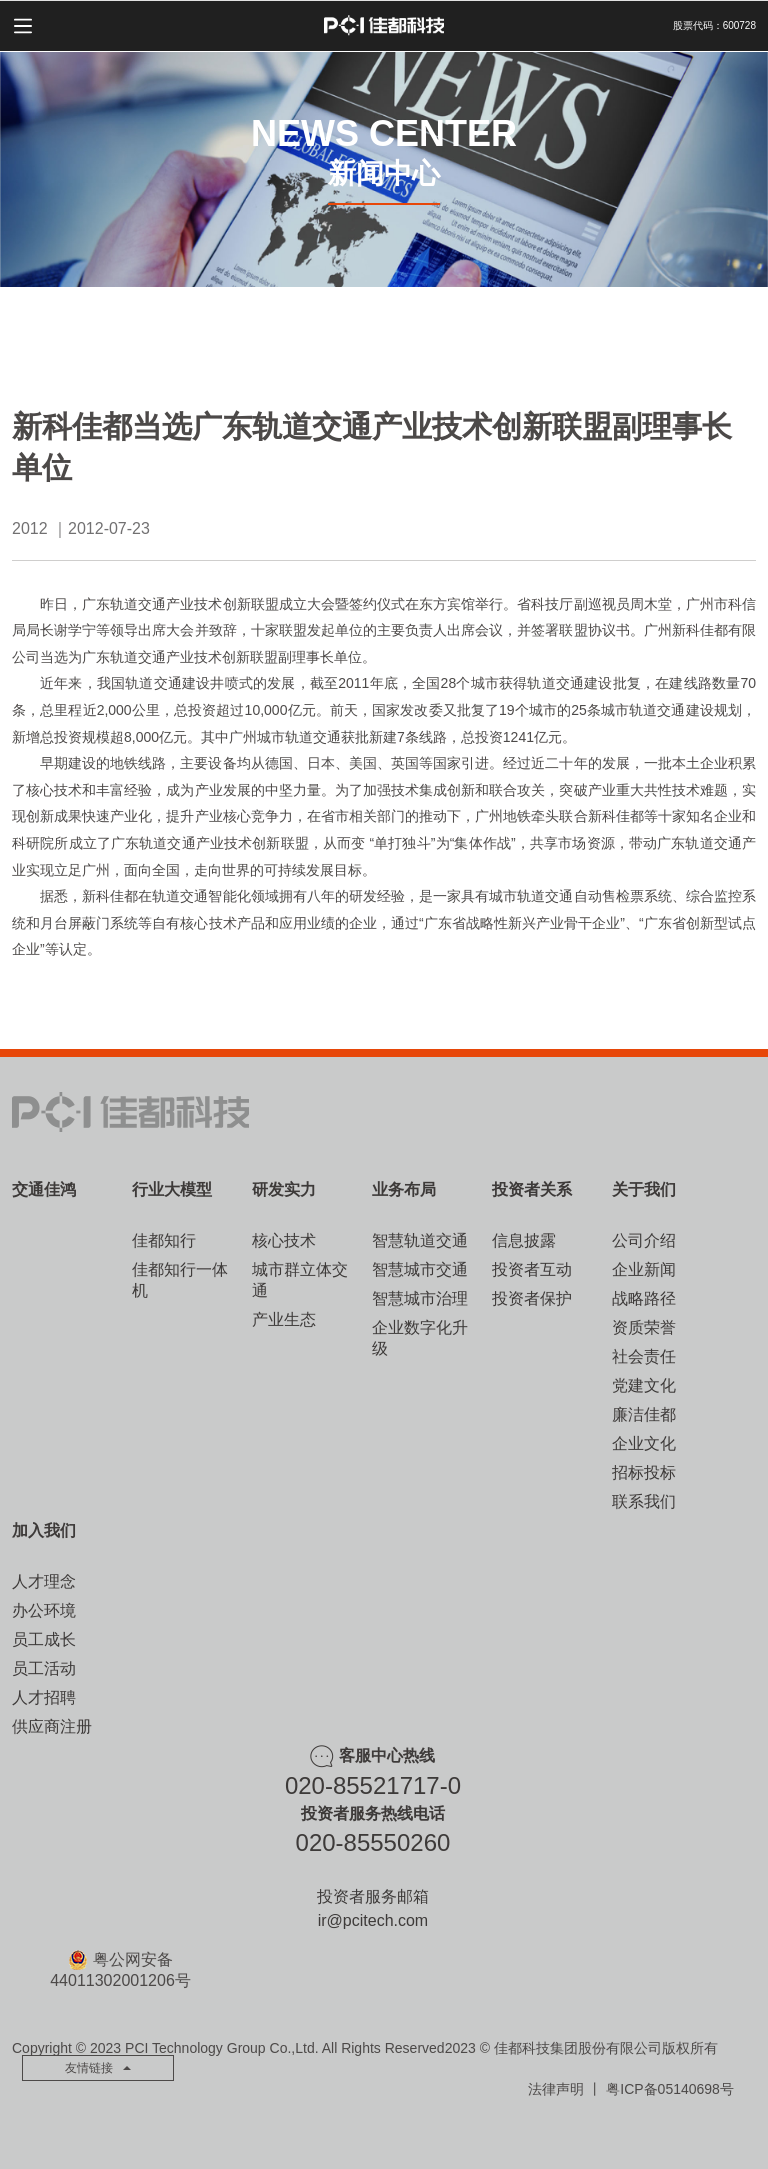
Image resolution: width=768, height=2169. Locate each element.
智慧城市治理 (420, 1298)
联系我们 (644, 1501)
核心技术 (284, 1240)
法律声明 (556, 2089)
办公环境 (44, 1610)
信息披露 (524, 1240)
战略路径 (644, 1298)
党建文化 (644, 1385)
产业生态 (284, 1319)
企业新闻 (644, 1269)
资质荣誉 (644, 1327)
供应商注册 (52, 1726)
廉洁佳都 (644, 1414)
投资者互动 (532, 1269)
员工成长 (44, 1639)
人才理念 (44, 1581)
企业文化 (644, 1443)
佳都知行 (164, 1240)
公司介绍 (644, 1240)
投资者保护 (532, 1298)
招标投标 (644, 1472)
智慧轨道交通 (420, 1240)
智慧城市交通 (420, 1269)
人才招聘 (44, 1697)
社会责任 (644, 1356)
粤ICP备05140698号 (670, 2089)
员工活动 (44, 1668)
